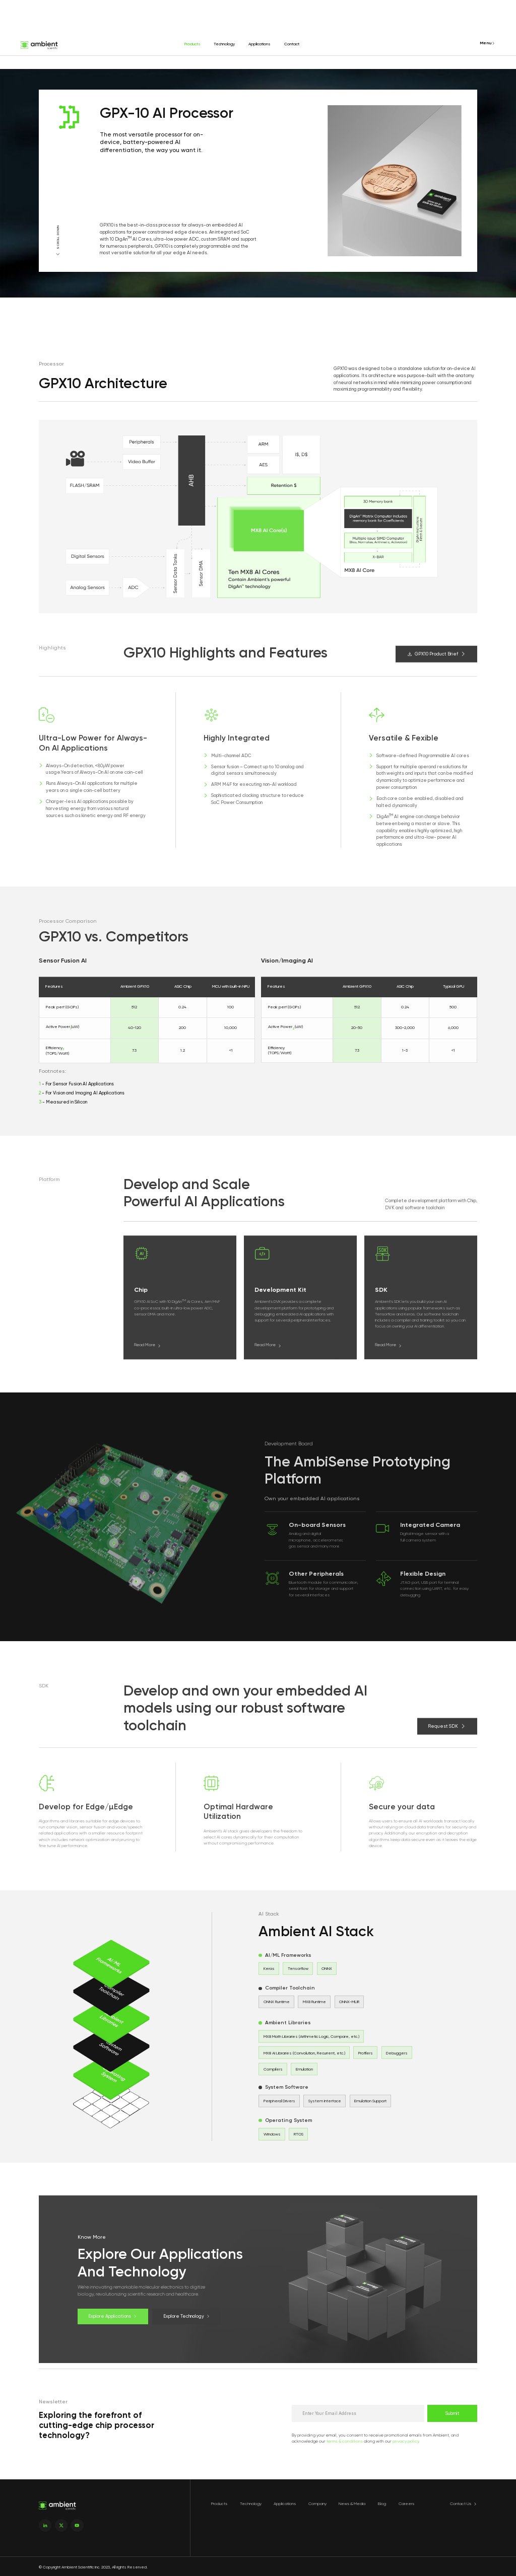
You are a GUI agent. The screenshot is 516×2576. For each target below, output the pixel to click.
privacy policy (406, 2441)
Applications (259, 43)
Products (192, 43)
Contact (291, 43)
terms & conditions (345, 2441)
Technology (224, 43)
